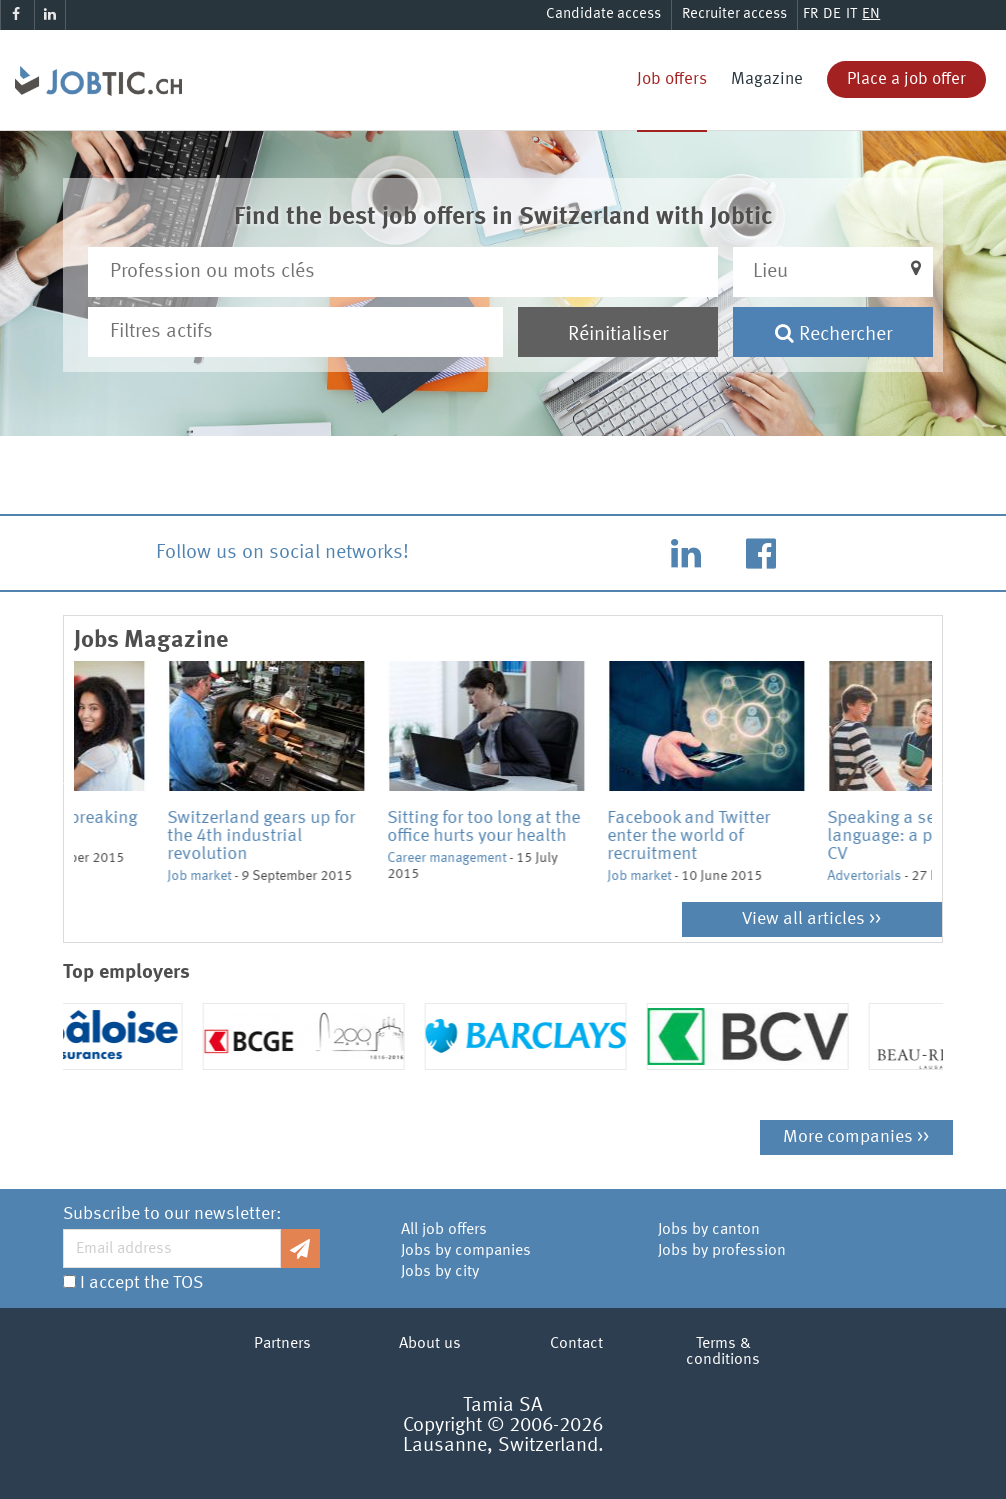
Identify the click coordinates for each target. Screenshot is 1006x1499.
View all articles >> (811, 919)
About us (430, 1344)
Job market (106, 858)
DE (832, 14)
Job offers (672, 79)
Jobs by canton (709, 1230)
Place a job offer (906, 79)
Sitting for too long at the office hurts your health (610, 827)
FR (810, 14)
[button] (833, 272)
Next (947, 782)
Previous (59, 782)
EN (871, 14)
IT (851, 14)
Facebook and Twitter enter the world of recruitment (815, 836)
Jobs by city (440, 1272)
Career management (573, 858)
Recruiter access (734, 14)
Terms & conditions (723, 1352)
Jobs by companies (466, 1251)
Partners (282, 1344)
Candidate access (603, 14)
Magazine (767, 79)
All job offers (444, 1230)
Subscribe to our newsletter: (172, 1214)
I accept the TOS (141, 1283)
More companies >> (856, 1137)
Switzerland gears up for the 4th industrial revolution (388, 836)
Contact (576, 1344)
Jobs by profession (722, 1251)
